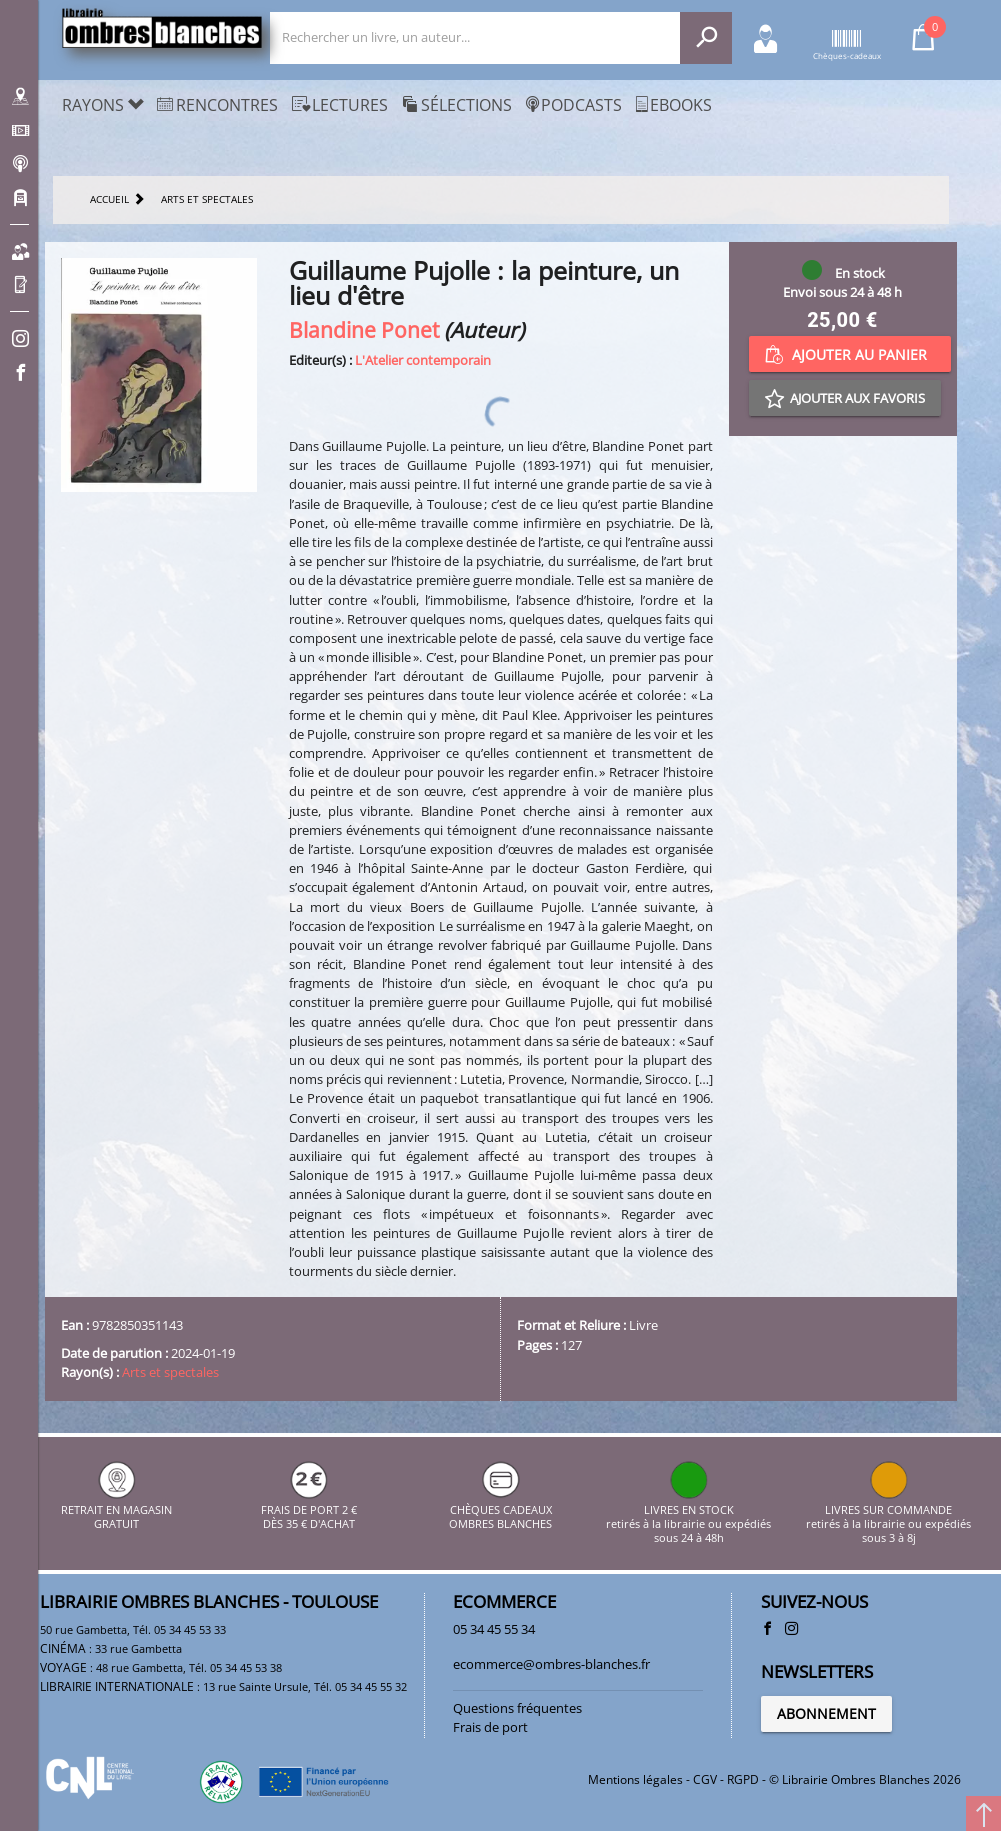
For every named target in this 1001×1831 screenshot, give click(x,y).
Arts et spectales (170, 1372)
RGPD (743, 1779)
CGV (705, 1779)
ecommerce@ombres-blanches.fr (551, 1664)
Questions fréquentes (517, 1708)
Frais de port (490, 1727)
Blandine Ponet (364, 329)
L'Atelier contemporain (423, 360)
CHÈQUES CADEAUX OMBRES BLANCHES (500, 1509)
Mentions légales (635, 1779)
